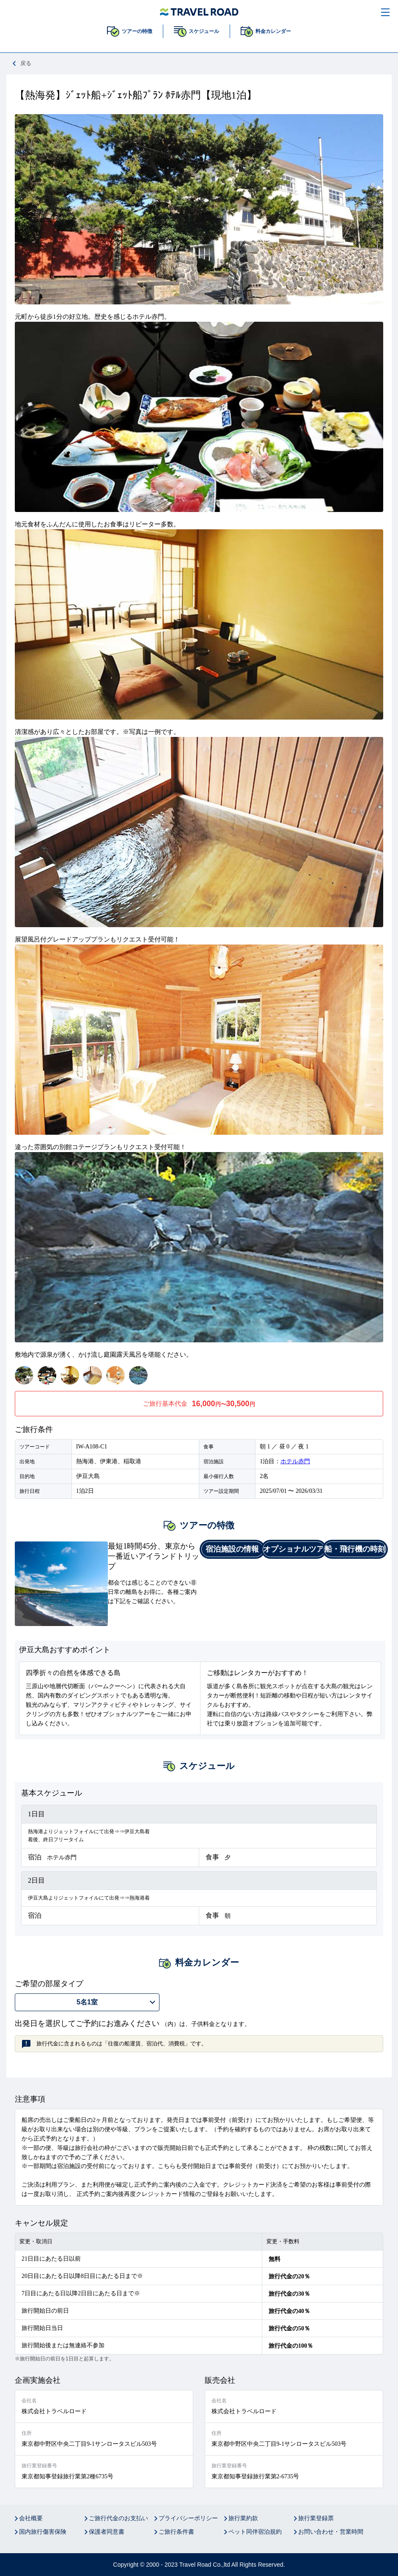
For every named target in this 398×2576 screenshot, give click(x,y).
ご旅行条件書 (176, 2531)
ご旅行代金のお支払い (118, 2518)
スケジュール (204, 31)
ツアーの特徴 (137, 31)
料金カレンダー (273, 31)
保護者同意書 (106, 2531)
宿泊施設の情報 (232, 1549)
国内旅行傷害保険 (42, 2531)
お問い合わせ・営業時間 (330, 2531)
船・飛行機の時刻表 (354, 1551)
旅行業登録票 (316, 2518)
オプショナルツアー (293, 1551)
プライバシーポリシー (188, 2518)
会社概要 (31, 2518)
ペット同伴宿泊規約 (255, 2531)
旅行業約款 (243, 2518)
